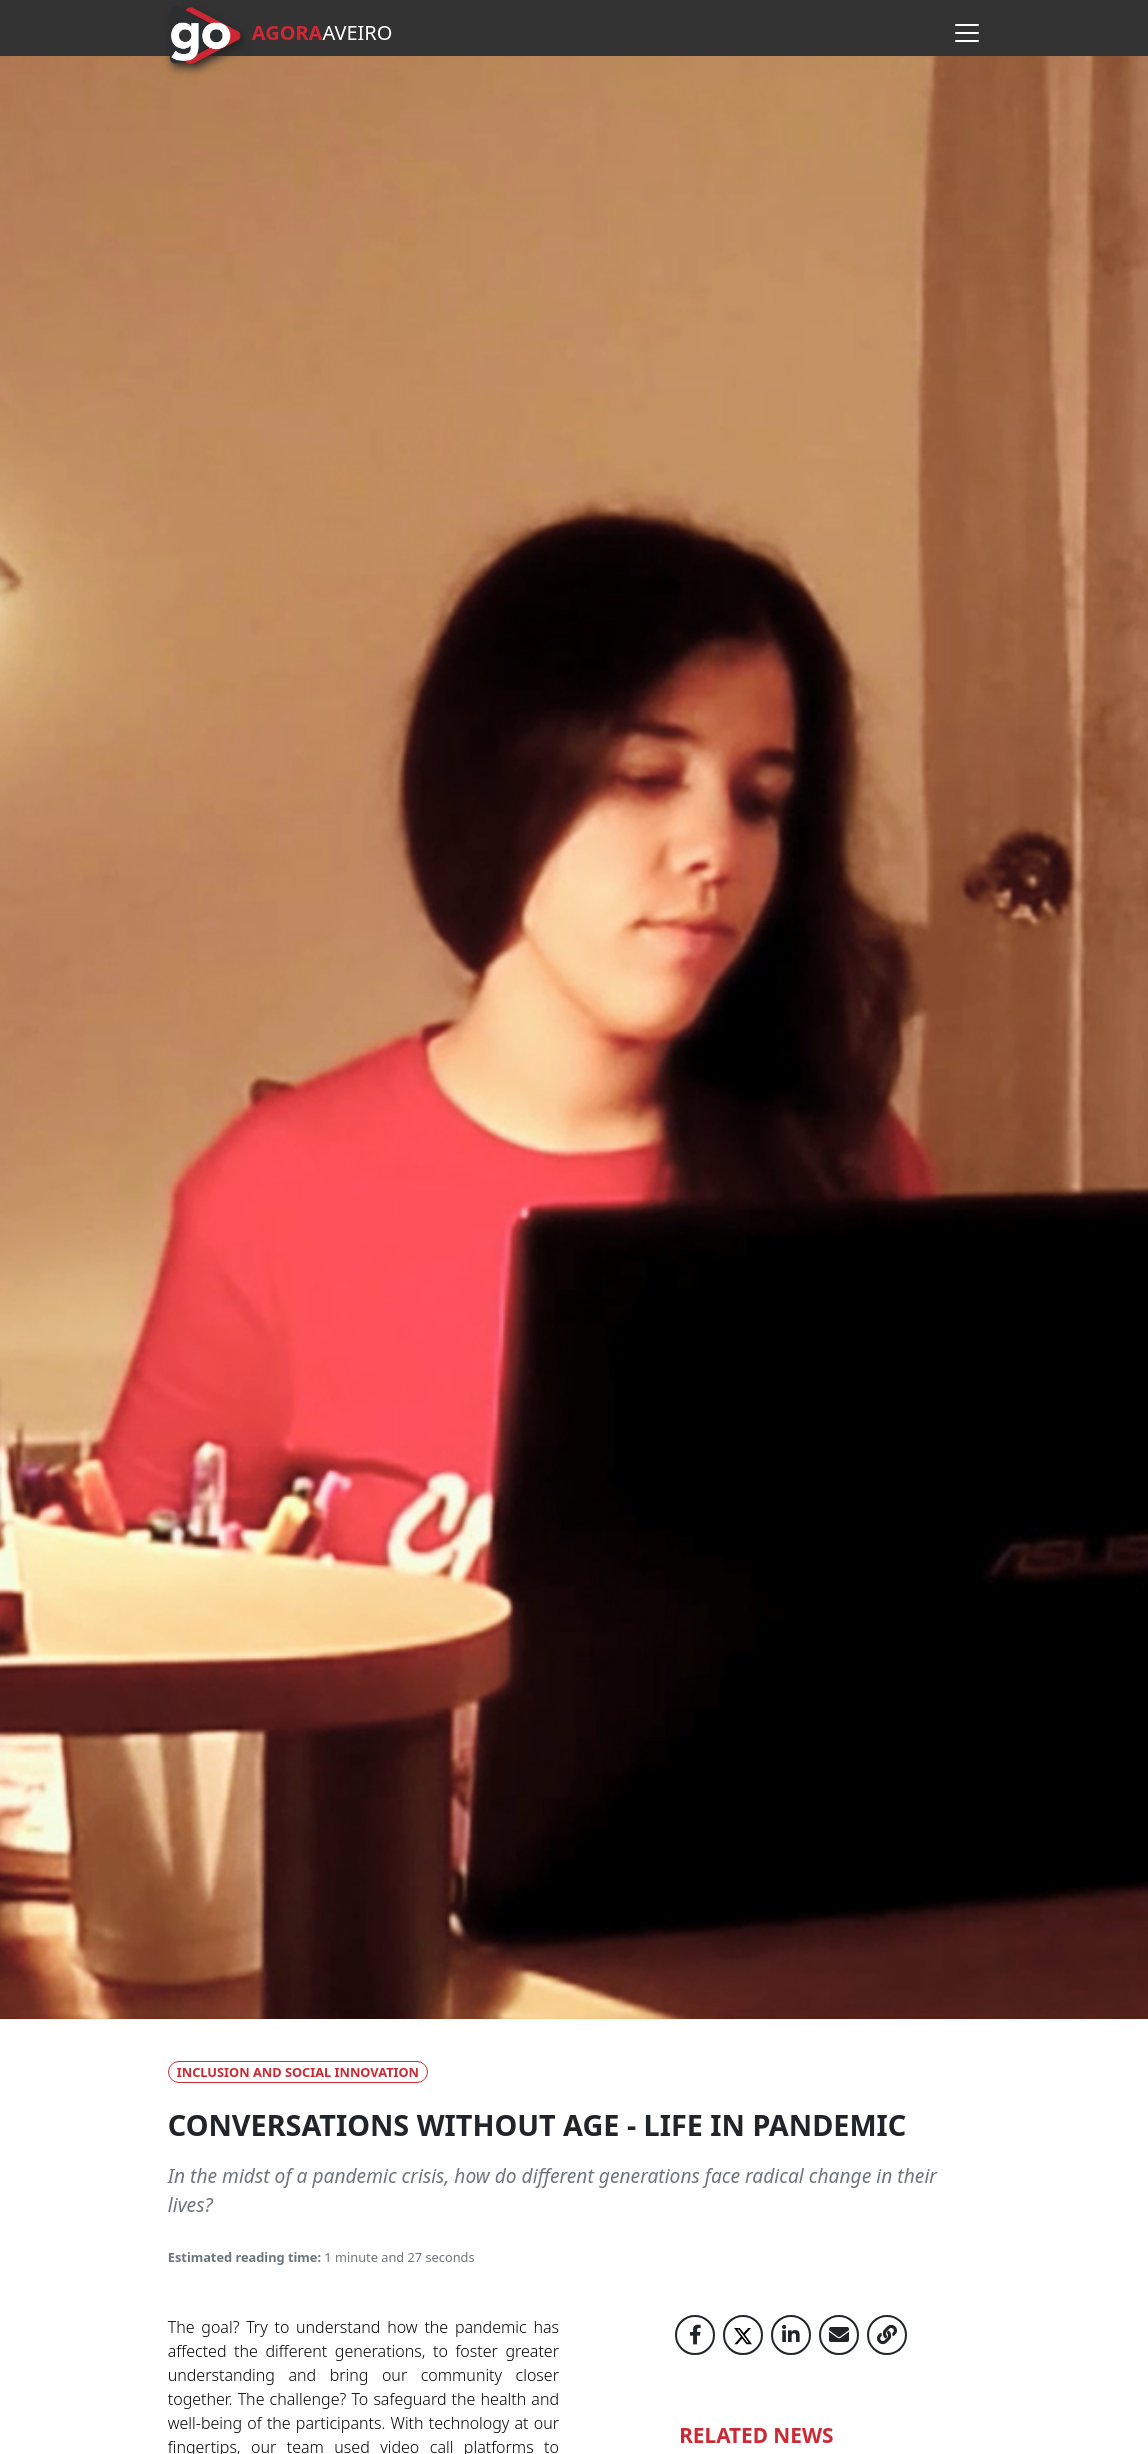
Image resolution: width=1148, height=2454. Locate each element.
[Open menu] (967, 33)
